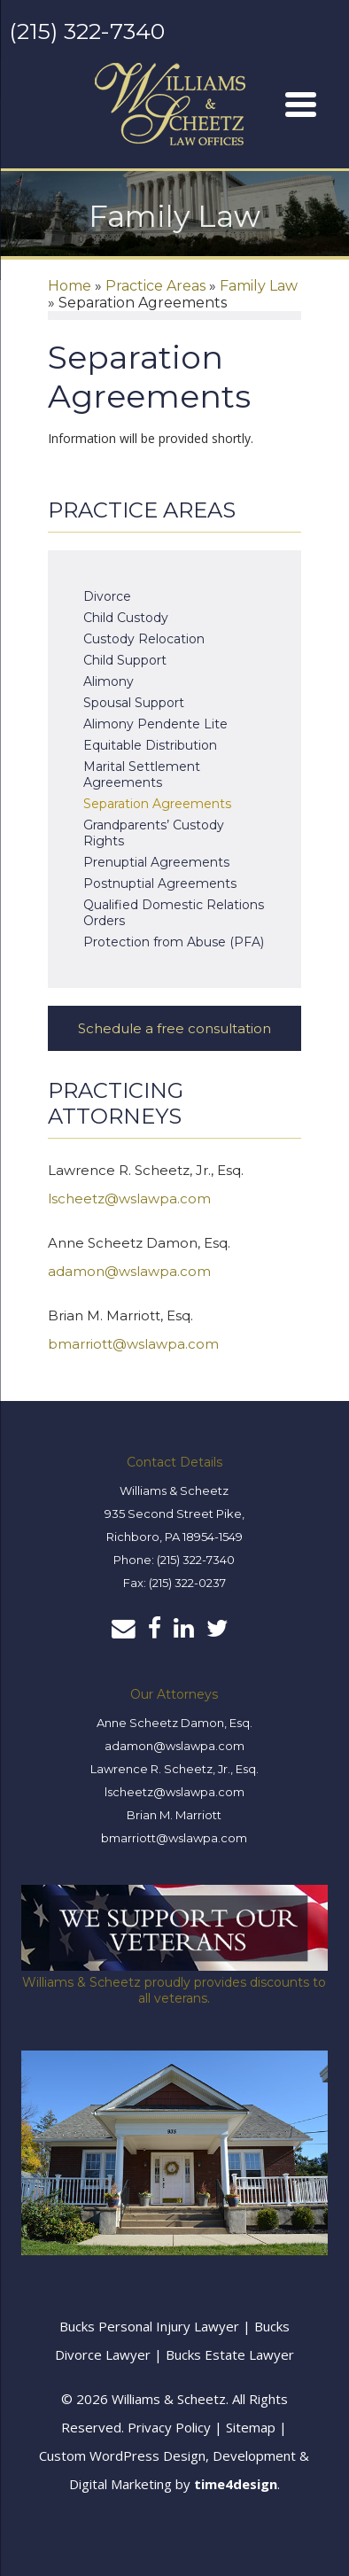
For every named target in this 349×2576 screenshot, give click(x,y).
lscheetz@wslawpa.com (129, 1198)
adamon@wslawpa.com (129, 1271)
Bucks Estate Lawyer (230, 2354)
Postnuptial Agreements (160, 883)
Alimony (108, 681)
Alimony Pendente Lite (155, 724)
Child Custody (125, 618)
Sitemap (250, 2427)
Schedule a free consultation (174, 1028)
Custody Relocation (144, 639)
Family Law (259, 285)
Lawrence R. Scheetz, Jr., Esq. (174, 1769)
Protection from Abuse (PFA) (173, 942)
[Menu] (300, 104)
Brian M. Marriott (174, 1815)
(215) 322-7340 (87, 31)
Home (69, 285)
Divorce (107, 596)
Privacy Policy (169, 2427)
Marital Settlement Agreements (141, 774)
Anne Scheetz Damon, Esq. (174, 1723)
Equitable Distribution (150, 745)
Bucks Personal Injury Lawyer (149, 2326)
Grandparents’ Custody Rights (153, 833)
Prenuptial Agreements (156, 862)
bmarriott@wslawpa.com (133, 1343)
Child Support (125, 660)
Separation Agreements (157, 804)
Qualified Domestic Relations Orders (173, 913)
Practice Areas (155, 285)
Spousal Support (133, 703)
